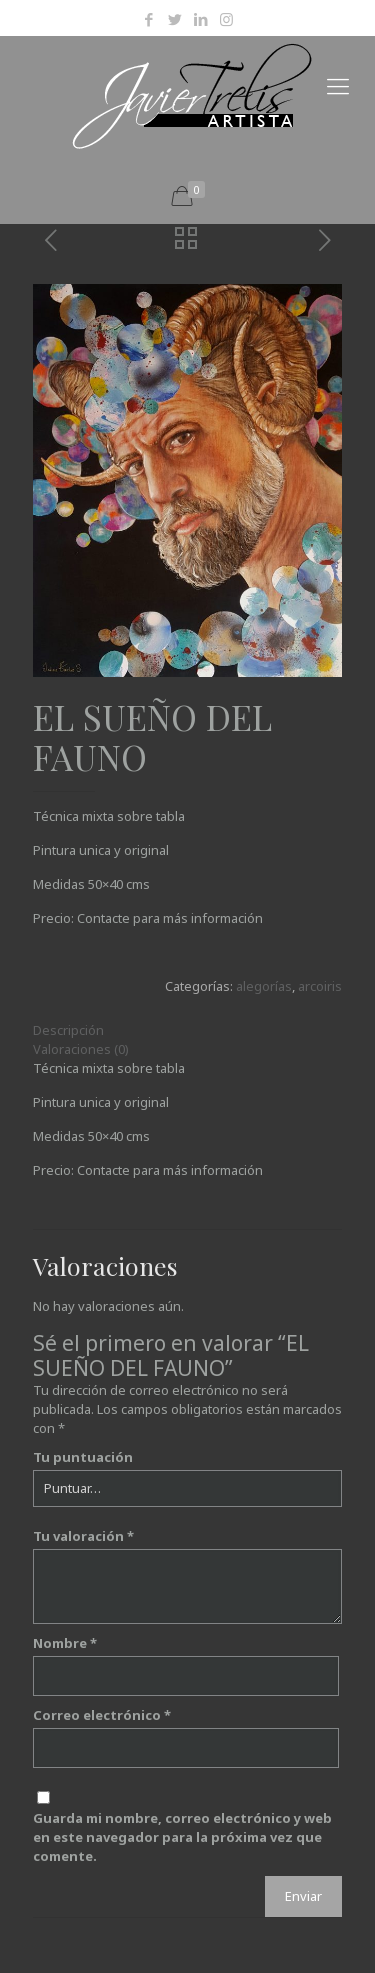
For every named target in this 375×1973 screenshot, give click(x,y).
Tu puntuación (83, 1457)
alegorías (264, 986)
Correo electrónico (102, 1715)
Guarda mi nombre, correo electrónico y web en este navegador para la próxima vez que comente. (182, 1837)
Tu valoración (83, 1536)
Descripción (68, 1030)
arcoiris (320, 986)
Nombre (65, 1643)
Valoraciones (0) (81, 1049)
